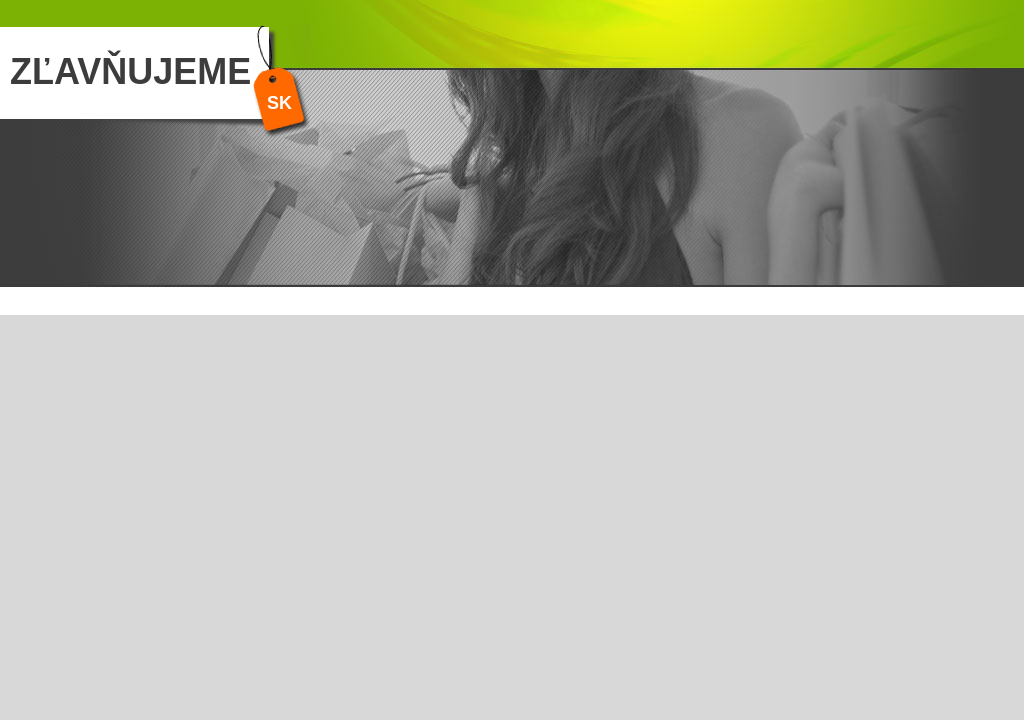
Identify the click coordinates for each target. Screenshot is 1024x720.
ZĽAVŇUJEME (130, 71)
